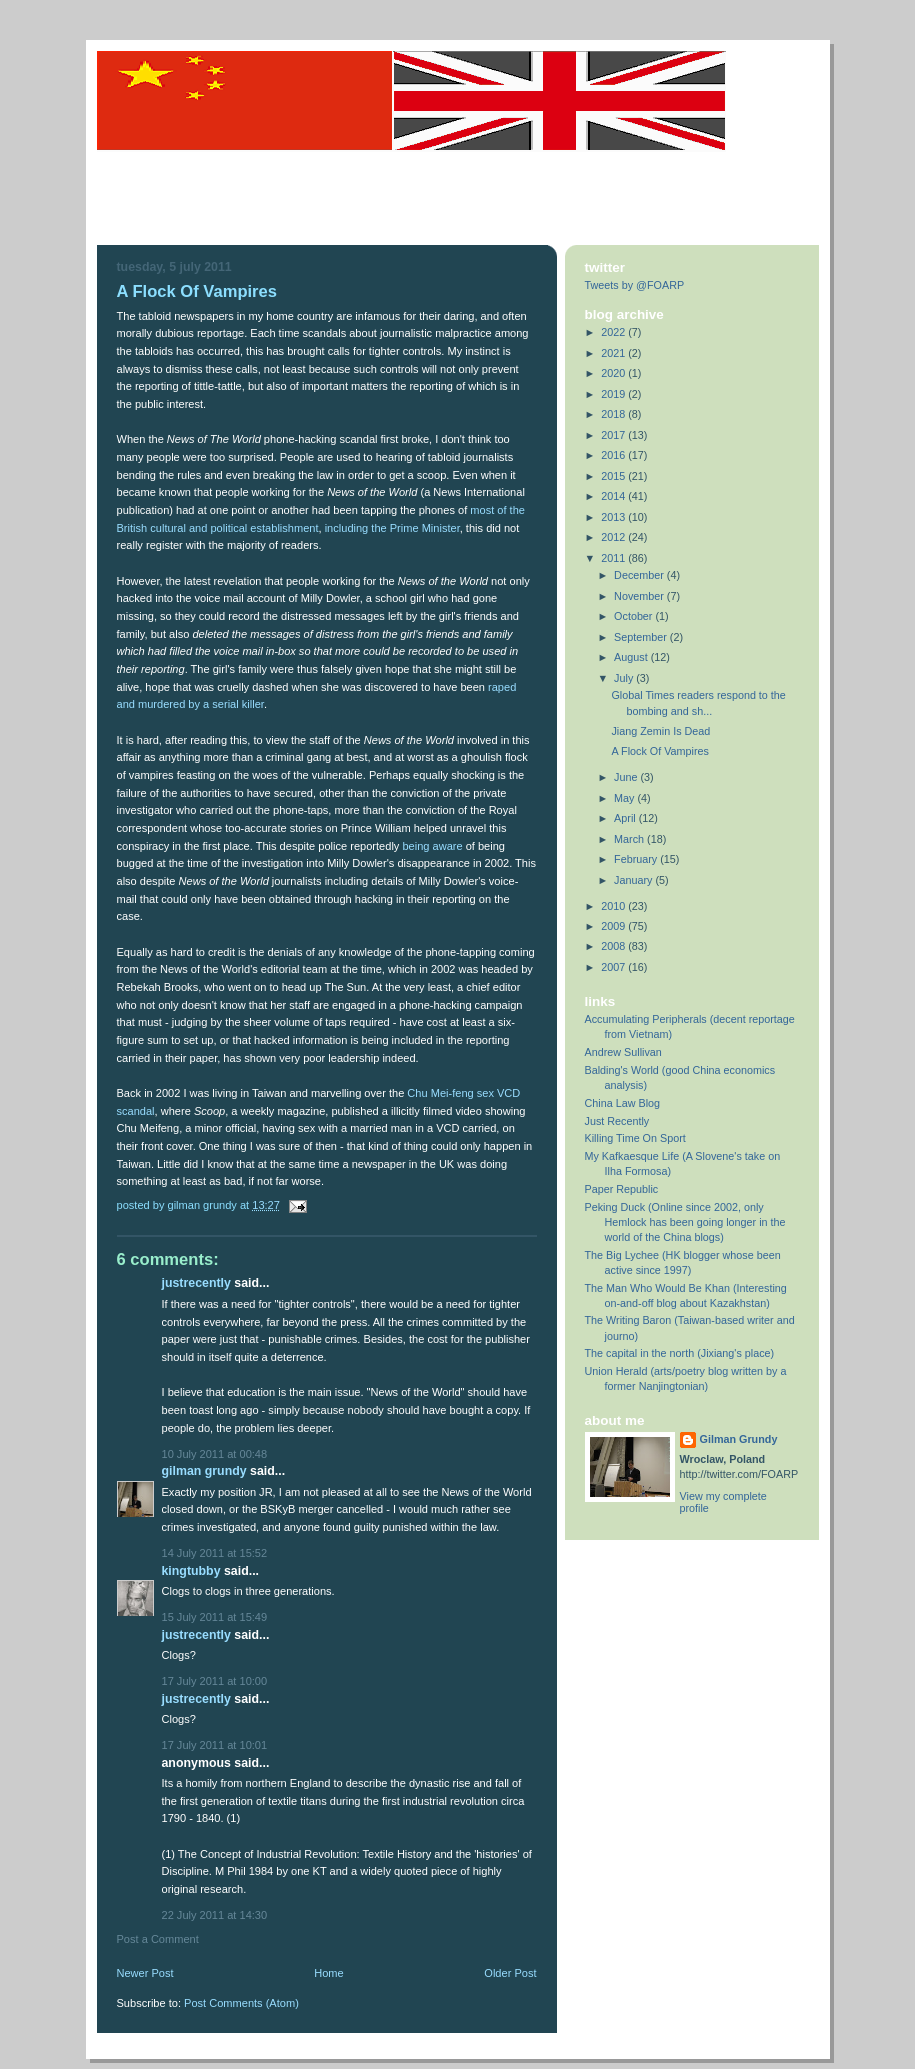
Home (328, 1973)
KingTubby (191, 1571)
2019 (614, 394)
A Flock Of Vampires (659, 751)
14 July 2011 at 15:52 (215, 1553)
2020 (614, 373)
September (642, 637)
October (634, 616)
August (632, 657)
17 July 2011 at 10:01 (215, 1745)
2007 (614, 967)
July (625, 678)
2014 (614, 496)
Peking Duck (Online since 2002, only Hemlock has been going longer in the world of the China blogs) (685, 1222)
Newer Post (145, 1973)
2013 (614, 517)
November (640, 596)
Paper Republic (622, 1189)
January (634, 880)
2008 (614, 946)
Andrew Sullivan (623, 1052)
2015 (614, 476)
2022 (614, 332)
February (637, 859)
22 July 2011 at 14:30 (215, 1915)
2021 (614, 353)
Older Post (510, 1973)
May (625, 798)
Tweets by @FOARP (635, 285)
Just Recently (617, 1121)
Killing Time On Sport (635, 1138)
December (640, 575)
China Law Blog (623, 1103)
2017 (614, 435)
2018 (614, 414)
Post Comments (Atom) (241, 2003)
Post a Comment (158, 1939)
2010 (614, 906)
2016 (614, 455)
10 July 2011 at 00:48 (215, 1454)
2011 (614, 558)
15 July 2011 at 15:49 (215, 1617)
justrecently (196, 1283)
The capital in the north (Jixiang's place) (680, 1353)
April (626, 818)
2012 (614, 537)
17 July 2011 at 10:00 (215, 1681)
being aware (432, 846)
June (627, 777)
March (630, 839)
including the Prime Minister (392, 528)
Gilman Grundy (204, 1471)
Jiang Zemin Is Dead (660, 731)
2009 (614, 926)
